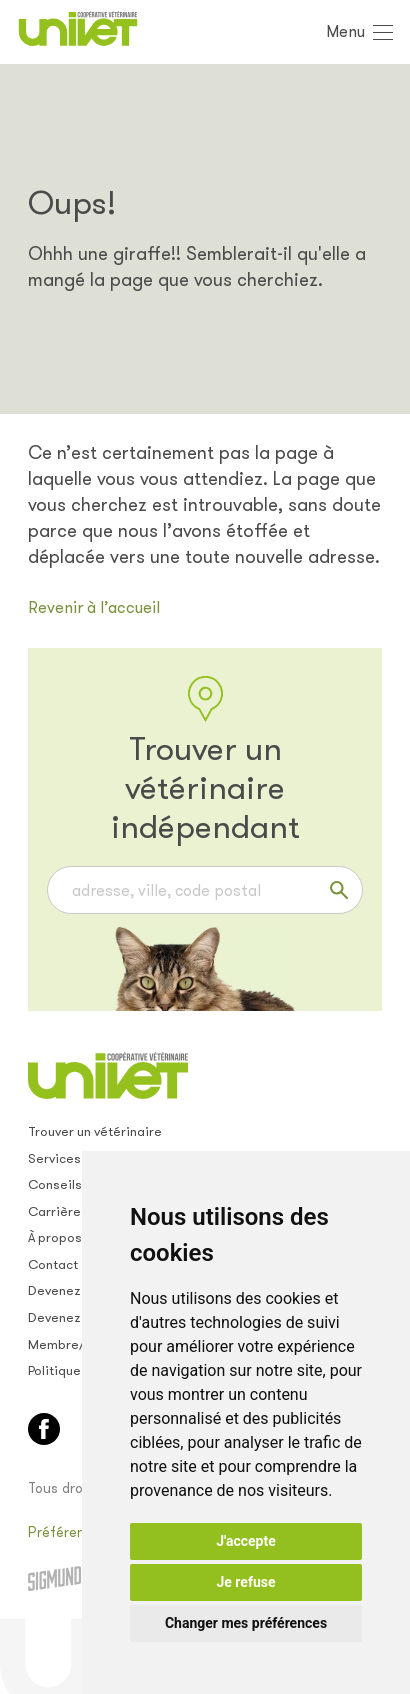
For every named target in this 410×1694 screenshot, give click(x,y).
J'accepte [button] (246, 1541)
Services (54, 1158)
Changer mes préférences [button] (246, 1623)
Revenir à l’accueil (94, 607)
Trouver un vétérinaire (95, 1131)
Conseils (55, 1184)
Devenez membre (81, 1290)
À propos (55, 1237)
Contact (53, 1264)
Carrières (58, 1211)
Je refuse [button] (245, 1582)
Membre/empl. (73, 1344)
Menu (345, 31)
